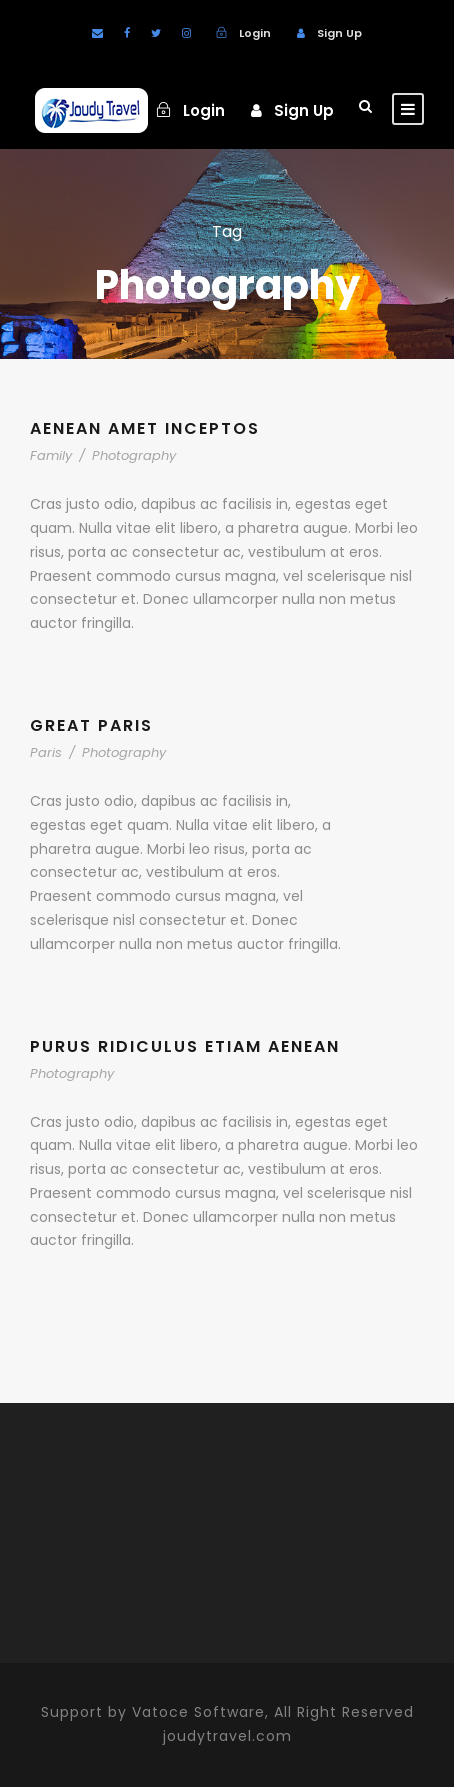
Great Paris (91, 725)
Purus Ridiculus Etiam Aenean (185, 1046)
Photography (134, 455)
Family (51, 455)
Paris (46, 752)
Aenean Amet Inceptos (145, 428)
